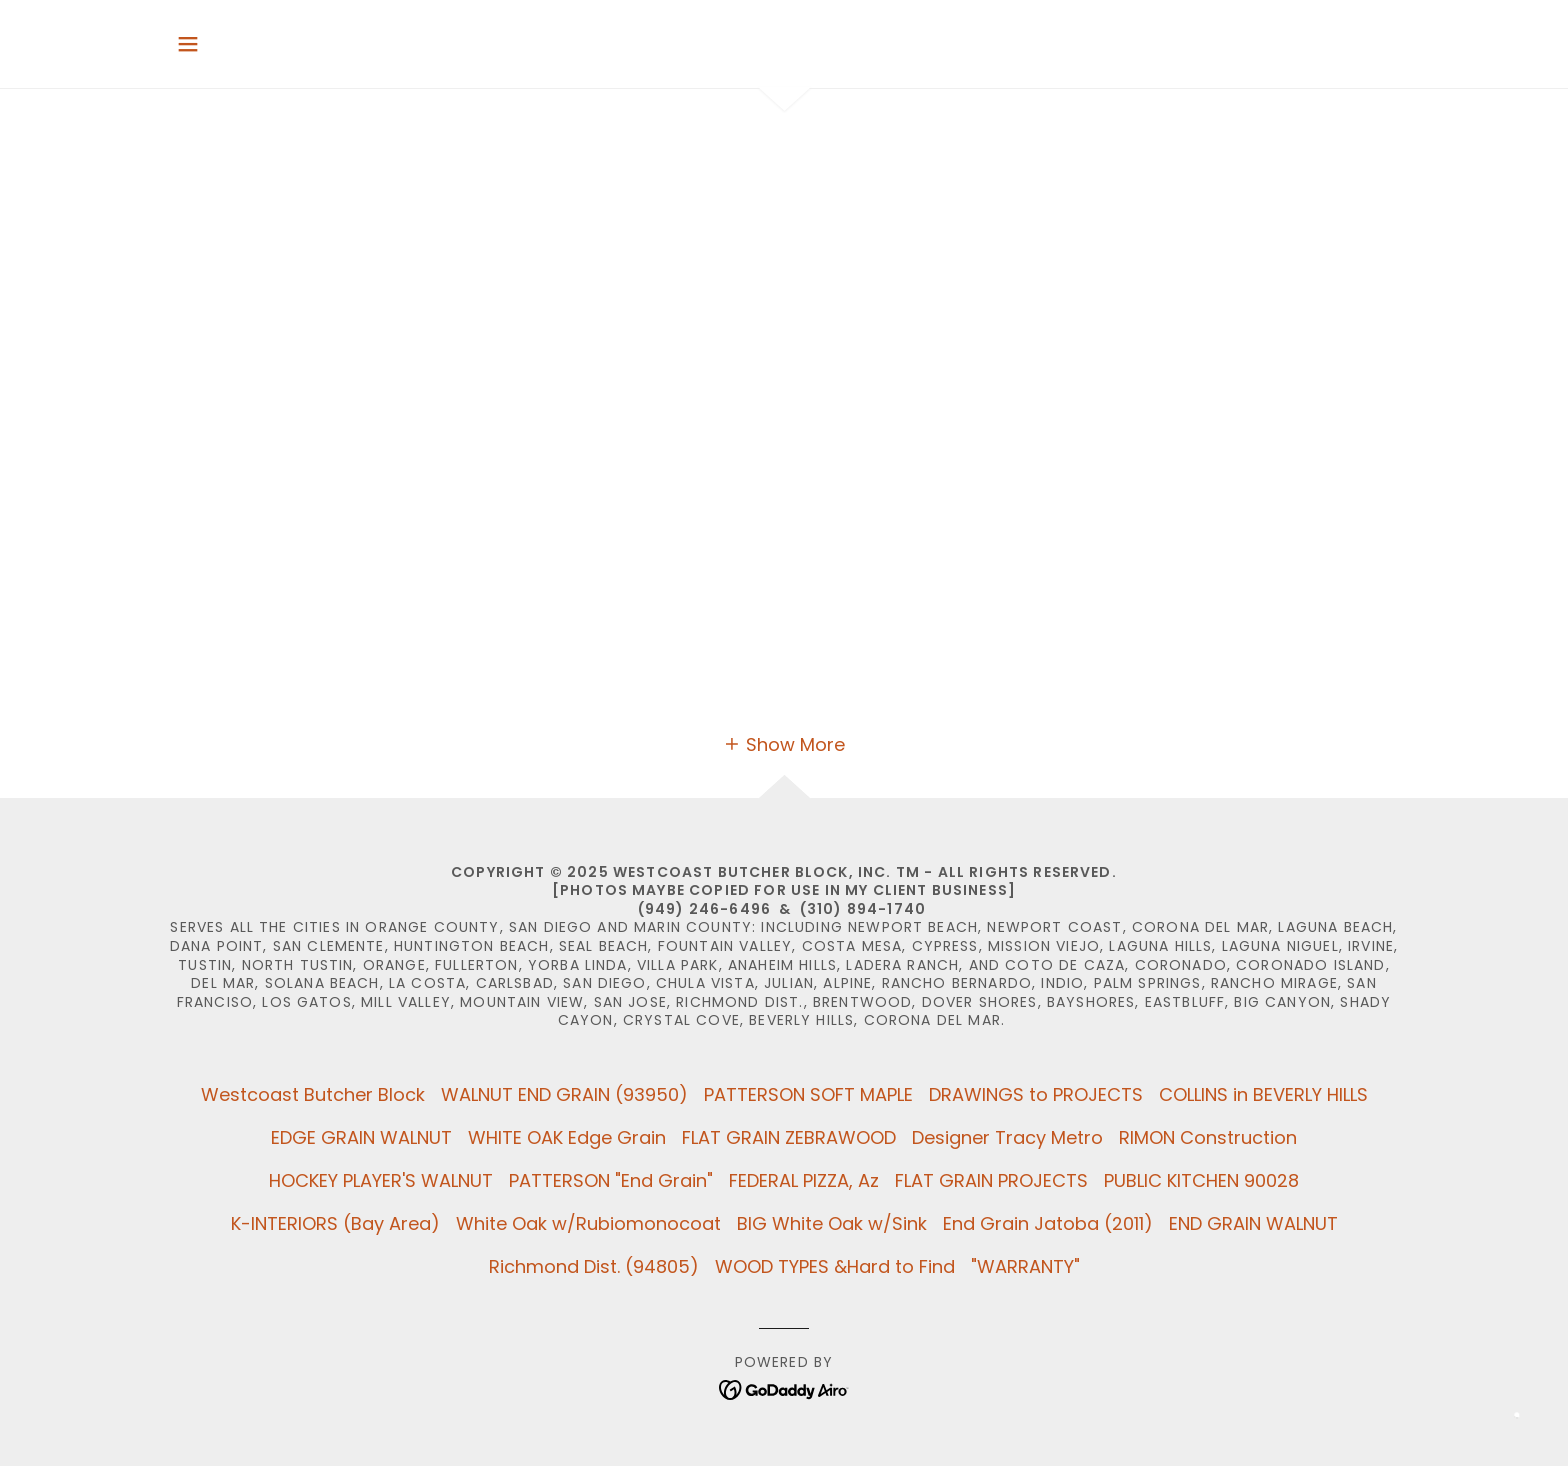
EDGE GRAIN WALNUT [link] (361, 1137)
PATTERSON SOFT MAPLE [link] (808, 1094)
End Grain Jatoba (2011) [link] (1048, 1223)
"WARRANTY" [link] (1025, 1266)
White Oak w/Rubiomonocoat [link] (588, 1223)
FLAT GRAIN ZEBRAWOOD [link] (789, 1137)
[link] (784, 1388)
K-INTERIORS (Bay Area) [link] (335, 1223)
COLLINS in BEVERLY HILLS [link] (1263, 1094)
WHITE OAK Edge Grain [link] (567, 1137)
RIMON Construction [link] (1208, 1137)
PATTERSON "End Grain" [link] (611, 1180)
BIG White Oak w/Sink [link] (832, 1223)
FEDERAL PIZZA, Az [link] (804, 1180)
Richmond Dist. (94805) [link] (594, 1266)
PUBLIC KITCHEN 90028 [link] (1201, 1180)
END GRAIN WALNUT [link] (1253, 1223)
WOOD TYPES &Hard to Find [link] (835, 1266)
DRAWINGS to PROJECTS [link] (1036, 1094)
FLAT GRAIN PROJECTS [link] (991, 1180)
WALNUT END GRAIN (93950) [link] (564, 1094)
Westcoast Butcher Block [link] (313, 1094)
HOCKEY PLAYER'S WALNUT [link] (381, 1180)
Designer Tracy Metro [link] (1007, 1137)
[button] (188, 44)
